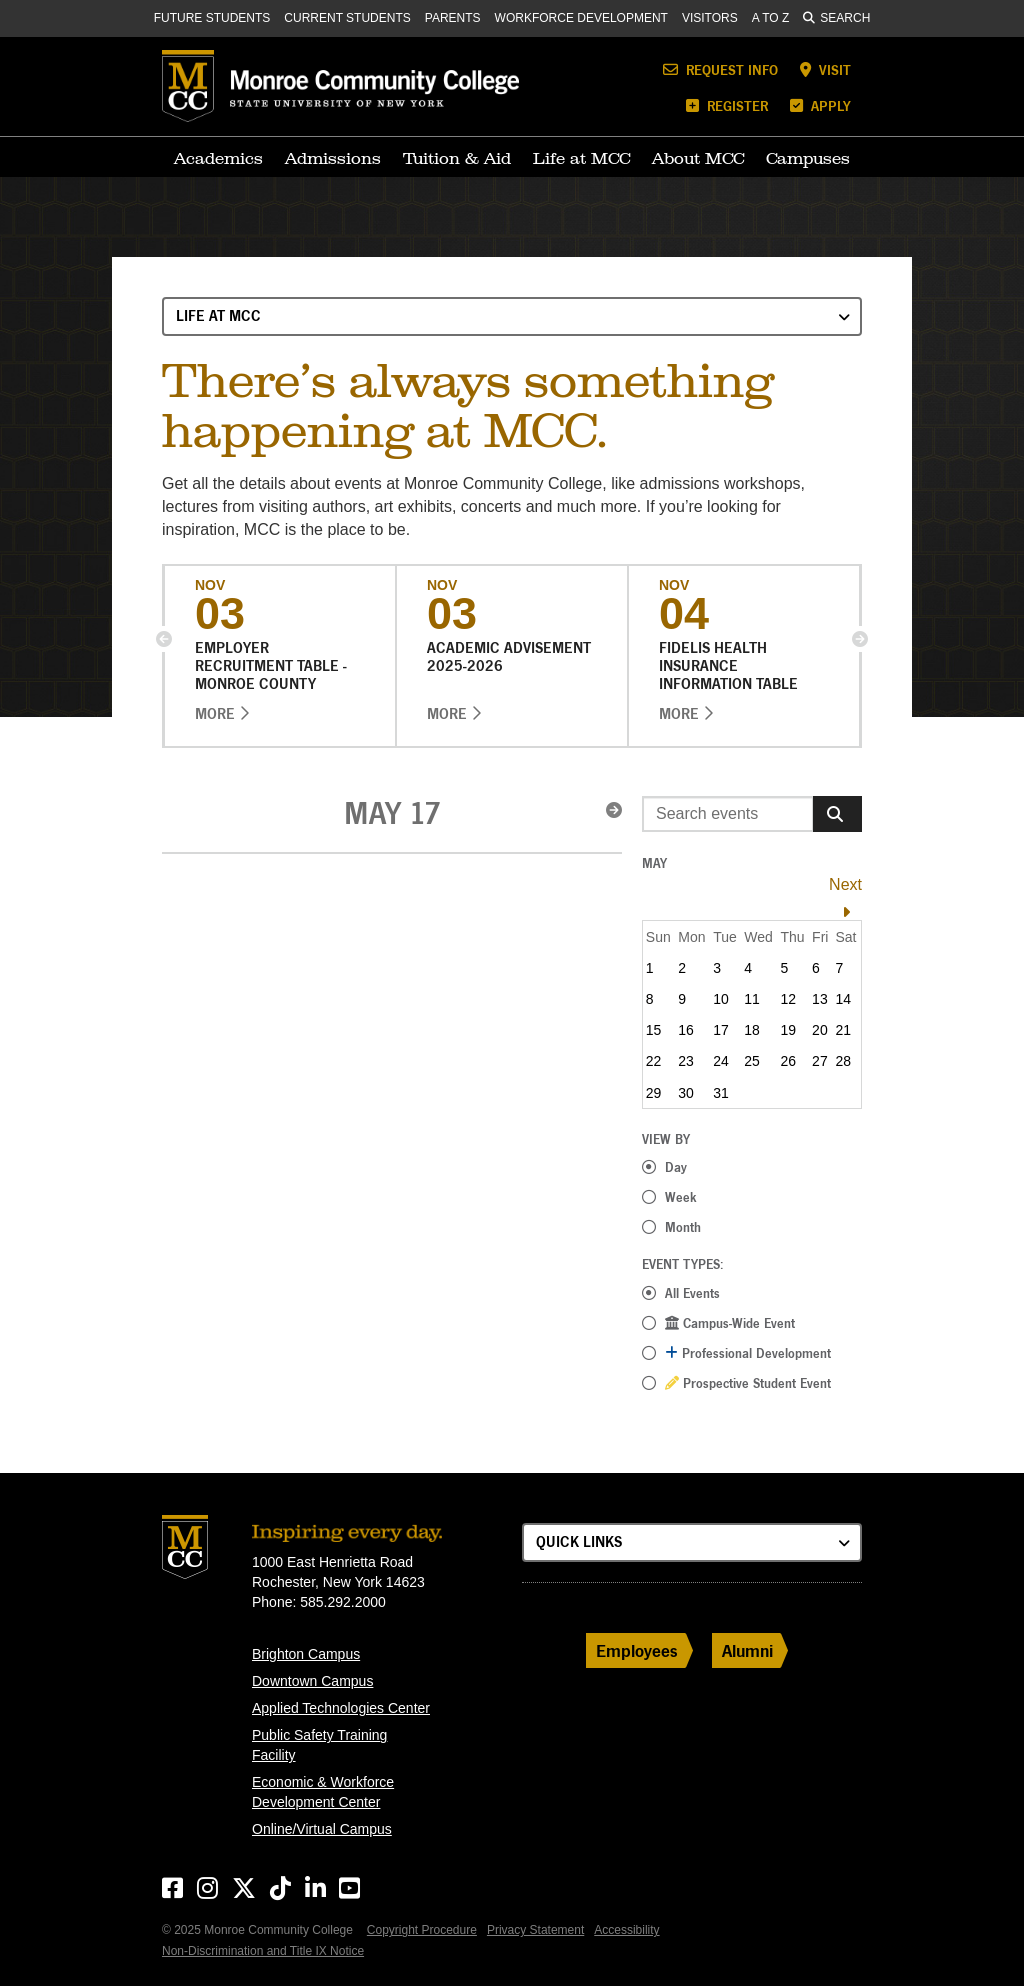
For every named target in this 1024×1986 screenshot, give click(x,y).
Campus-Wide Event (730, 1323)
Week (681, 1197)
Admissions (333, 158)
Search (836, 18)
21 (843, 1030)
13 (820, 999)
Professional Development (748, 1353)
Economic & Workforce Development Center (323, 1792)
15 (654, 1030)
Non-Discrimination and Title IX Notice (263, 1951)
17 (721, 1030)
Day (676, 1167)
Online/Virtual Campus (322, 1829)
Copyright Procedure (422, 1930)
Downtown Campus (312, 1681)
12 (789, 999)
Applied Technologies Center (341, 1708)
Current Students (347, 18)
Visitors (710, 18)
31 (721, 1093)
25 (752, 1061)
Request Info (720, 69)
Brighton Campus (306, 1654)
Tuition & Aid (457, 158)
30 (686, 1093)
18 (752, 1030)
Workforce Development (581, 18)
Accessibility (626, 1930)
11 (752, 999)
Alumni (747, 1650)
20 (820, 1030)
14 (843, 999)
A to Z (771, 18)
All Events (692, 1293)
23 (686, 1061)
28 (843, 1061)
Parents (453, 18)
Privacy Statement (535, 1930)
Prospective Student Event (748, 1383)
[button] (164, 639)
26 (789, 1061)
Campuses (808, 158)
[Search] (837, 814)
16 (686, 1030)
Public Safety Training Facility (319, 1745)
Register (727, 105)
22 (654, 1061)
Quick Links (579, 1541)
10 (721, 999)
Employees (637, 1650)
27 (820, 1061)
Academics (218, 158)
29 (654, 1093)
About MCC (698, 158)
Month (683, 1227)
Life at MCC (581, 158)
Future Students (212, 18)
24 (721, 1061)
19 (789, 1030)
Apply (820, 105)
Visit (825, 69)
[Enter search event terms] (728, 814)
